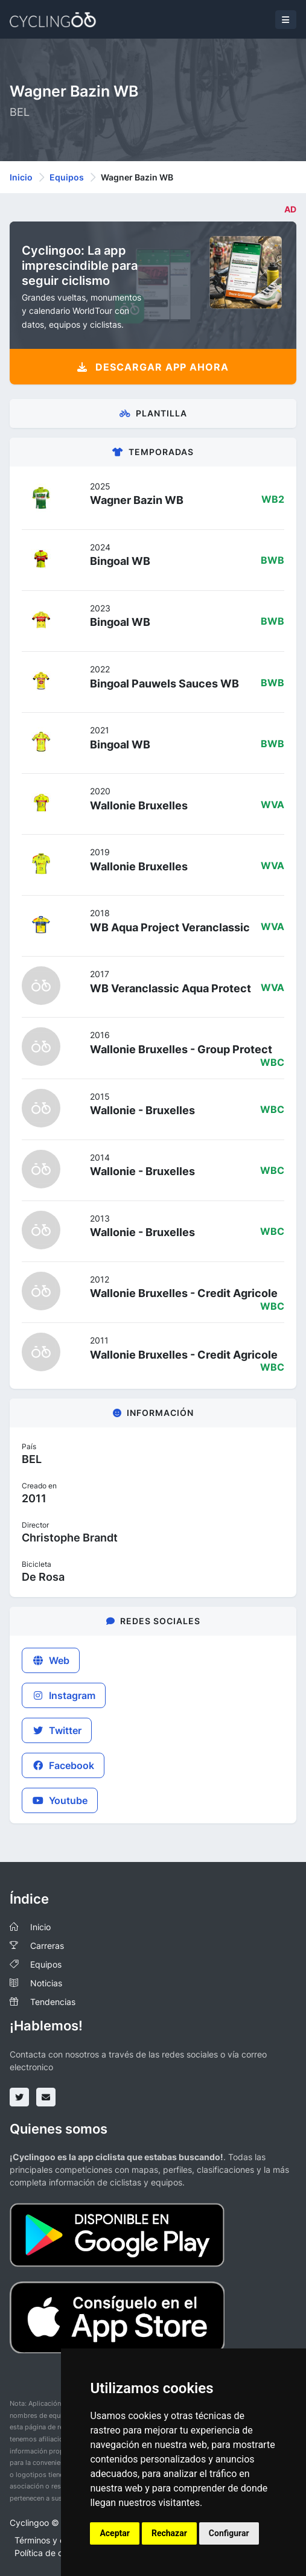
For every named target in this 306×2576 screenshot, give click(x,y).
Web (50, 1660)
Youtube (60, 1800)
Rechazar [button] (169, 2533)
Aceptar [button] (115, 2533)
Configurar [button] (229, 2533)
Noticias (46, 1983)
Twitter (56, 1730)
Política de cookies (51, 2553)
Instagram (63, 1695)
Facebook (63, 1765)
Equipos (66, 177)
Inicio (21, 177)
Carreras (47, 1945)
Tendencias (52, 2002)
